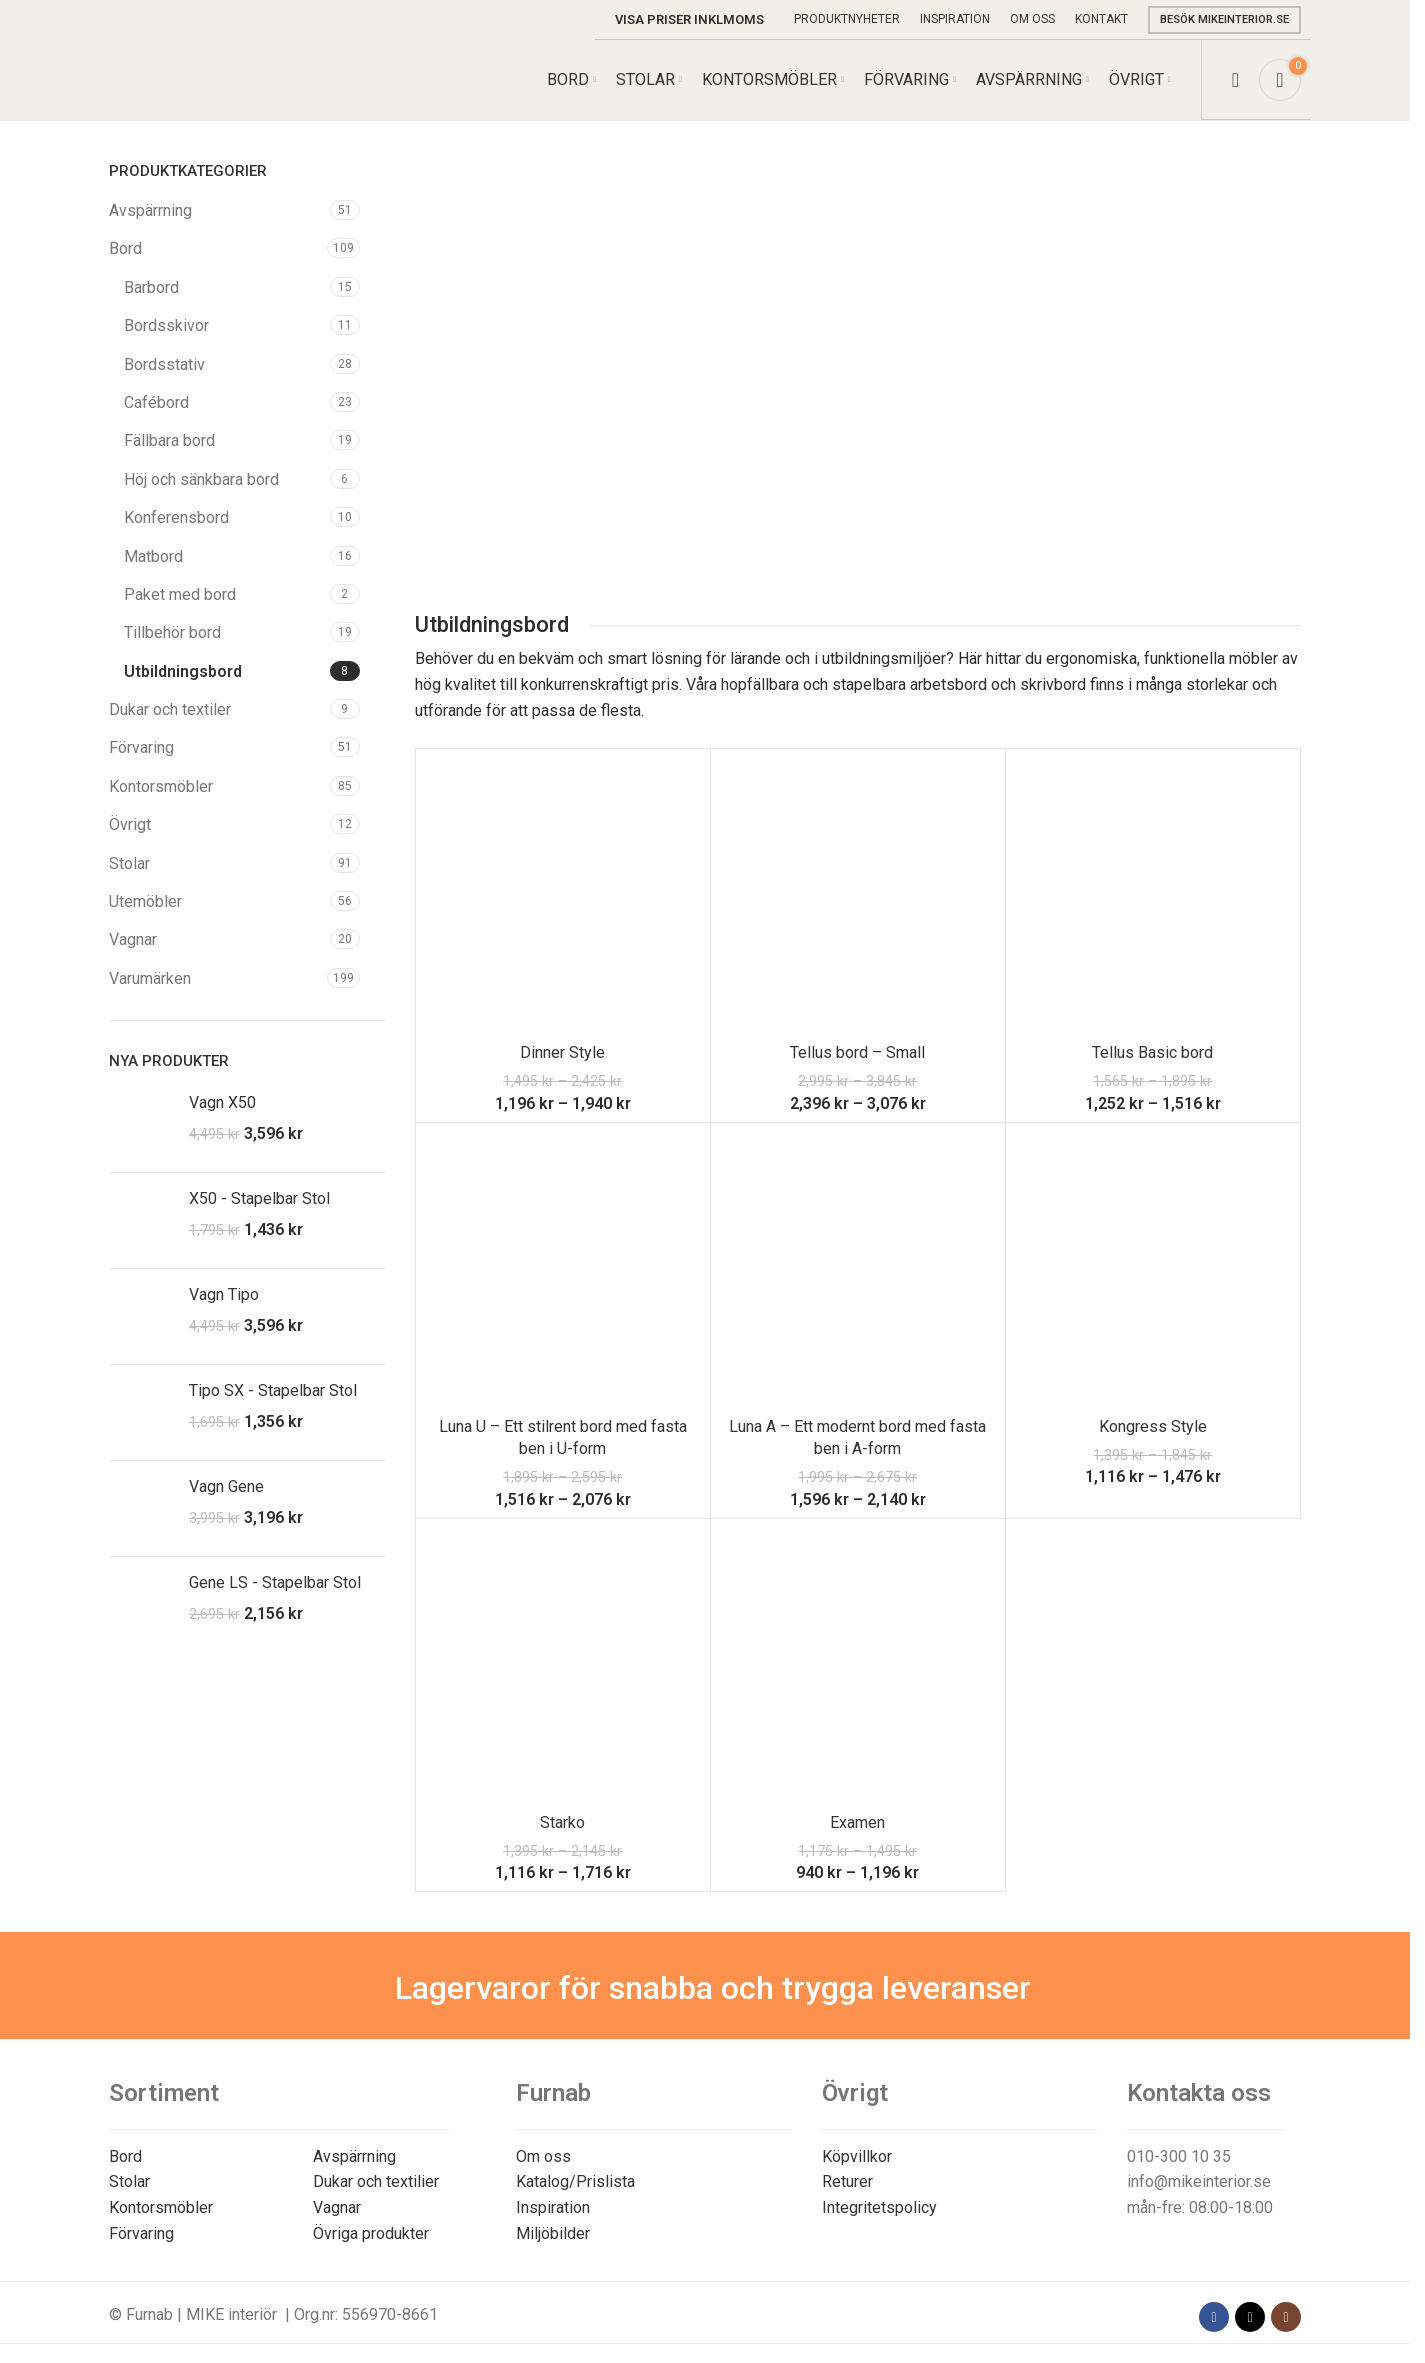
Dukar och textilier (376, 2181)
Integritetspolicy (879, 2207)
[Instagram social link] (1286, 2317)
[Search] (1235, 80)
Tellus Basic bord (1152, 1052)
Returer (847, 2181)
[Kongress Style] (1153, 1270)
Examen (857, 1822)
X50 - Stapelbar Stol (259, 1198)
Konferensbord (176, 517)
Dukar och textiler (170, 709)
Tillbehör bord (172, 632)
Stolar (129, 863)
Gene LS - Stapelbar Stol (275, 1582)
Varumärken (150, 978)
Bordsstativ (164, 364)
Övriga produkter (371, 2233)
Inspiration (553, 2207)
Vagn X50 (222, 1102)
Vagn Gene (226, 1486)
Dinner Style (562, 1052)
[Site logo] (202, 78)
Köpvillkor (857, 2156)
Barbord (151, 287)
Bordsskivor (166, 325)
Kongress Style (1153, 1426)
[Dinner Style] (563, 896)
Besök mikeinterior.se (1224, 19)
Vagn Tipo (224, 1294)
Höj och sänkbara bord (201, 479)
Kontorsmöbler (161, 786)
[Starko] (563, 1666)
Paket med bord (180, 594)
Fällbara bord (169, 440)
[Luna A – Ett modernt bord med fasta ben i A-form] (858, 1270)
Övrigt (130, 824)
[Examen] (858, 1666)
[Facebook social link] (1214, 2317)
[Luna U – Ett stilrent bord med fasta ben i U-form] (563, 1270)
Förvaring (141, 747)
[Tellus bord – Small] (858, 896)
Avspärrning (150, 210)
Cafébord (156, 402)
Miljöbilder (553, 2233)
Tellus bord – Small (857, 1052)
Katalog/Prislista (575, 2181)
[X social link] (1250, 2317)
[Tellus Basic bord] (1153, 896)
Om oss (543, 2156)
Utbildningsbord (183, 671)
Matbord (153, 556)
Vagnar (133, 939)
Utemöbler (145, 901)
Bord (125, 248)
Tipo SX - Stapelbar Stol (273, 1390)
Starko (562, 1822)
